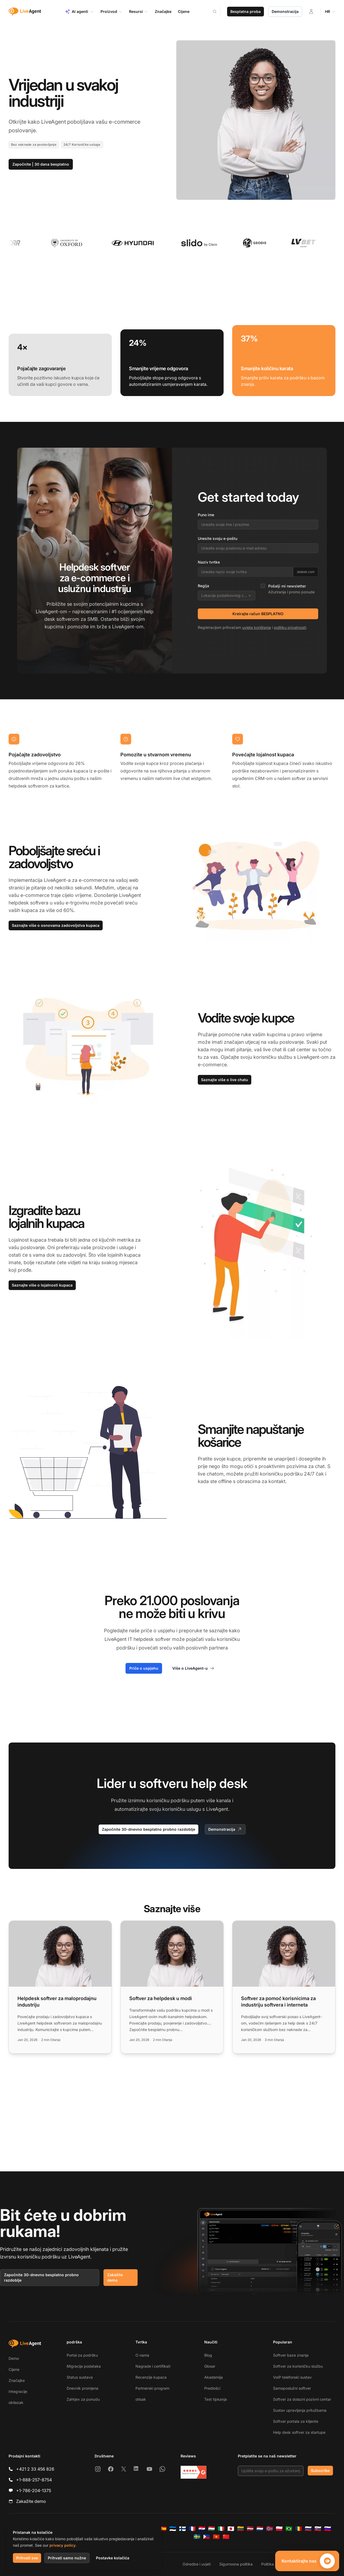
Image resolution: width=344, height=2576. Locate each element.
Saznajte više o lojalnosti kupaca (42, 1285)
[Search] (218, 11)
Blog (208, 2355)
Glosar (209, 2366)
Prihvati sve (27, 2558)
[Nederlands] (260, 2528)
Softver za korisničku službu (298, 2366)
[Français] (192, 2528)
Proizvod (112, 11)
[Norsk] (269, 2528)
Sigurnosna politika (236, 2564)
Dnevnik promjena (82, 2388)
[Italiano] (221, 2528)
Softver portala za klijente (295, 2421)
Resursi (138, 11)
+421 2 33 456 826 (35, 2469)
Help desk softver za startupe (299, 2432)
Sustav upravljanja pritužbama (300, 2410)
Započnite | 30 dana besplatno (40, 164)
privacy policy (62, 2545)
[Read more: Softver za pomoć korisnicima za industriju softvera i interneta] (283, 1987)
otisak (140, 2399)
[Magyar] (211, 2528)
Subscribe (320, 2470)
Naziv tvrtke (209, 562)
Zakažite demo (115, 2277)
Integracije (18, 2391)
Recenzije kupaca (151, 2377)
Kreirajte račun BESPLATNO (258, 613)
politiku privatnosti (290, 627)
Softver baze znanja (291, 2355)
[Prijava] (311, 11)
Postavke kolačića (112, 2558)
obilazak (16, 2402)
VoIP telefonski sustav (292, 2377)
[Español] (163, 2528)
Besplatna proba (245, 11)
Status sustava (80, 2377)
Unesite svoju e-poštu (217, 538)
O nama (142, 2355)
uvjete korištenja (256, 627)
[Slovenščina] (327, 2528)
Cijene (14, 2369)
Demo (14, 2358)
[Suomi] (182, 2528)
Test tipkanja (215, 2399)
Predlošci (212, 2388)
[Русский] (308, 2528)
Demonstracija (285, 11)
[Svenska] (197, 2536)
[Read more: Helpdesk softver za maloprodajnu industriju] (60, 1987)
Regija (203, 585)
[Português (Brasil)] (289, 2528)
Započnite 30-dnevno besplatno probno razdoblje (148, 1829)
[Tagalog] (206, 2536)
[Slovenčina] (318, 2528)
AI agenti (79, 11)
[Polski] (279, 2528)
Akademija (213, 2377)
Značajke (17, 2380)
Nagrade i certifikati (152, 2366)
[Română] (298, 2528)
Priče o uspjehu (143, 1668)
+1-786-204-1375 (33, 2490)
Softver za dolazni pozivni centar (302, 2399)
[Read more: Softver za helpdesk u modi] (172, 1987)
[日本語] (231, 2528)
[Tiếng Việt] (216, 2536)
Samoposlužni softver (292, 2388)
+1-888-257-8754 (34, 2479)
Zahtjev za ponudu (83, 2399)
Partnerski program (152, 2388)
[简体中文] (226, 2536)
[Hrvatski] (202, 2528)
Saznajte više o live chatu (224, 1079)
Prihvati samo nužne (67, 2558)
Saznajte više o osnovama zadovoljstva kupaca (55, 925)
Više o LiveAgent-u (193, 1668)
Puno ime (206, 514)
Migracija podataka (84, 2366)
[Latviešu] (250, 2528)
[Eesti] (173, 2528)
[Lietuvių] (240, 2528)
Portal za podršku (82, 2355)
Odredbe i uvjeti (196, 2564)
